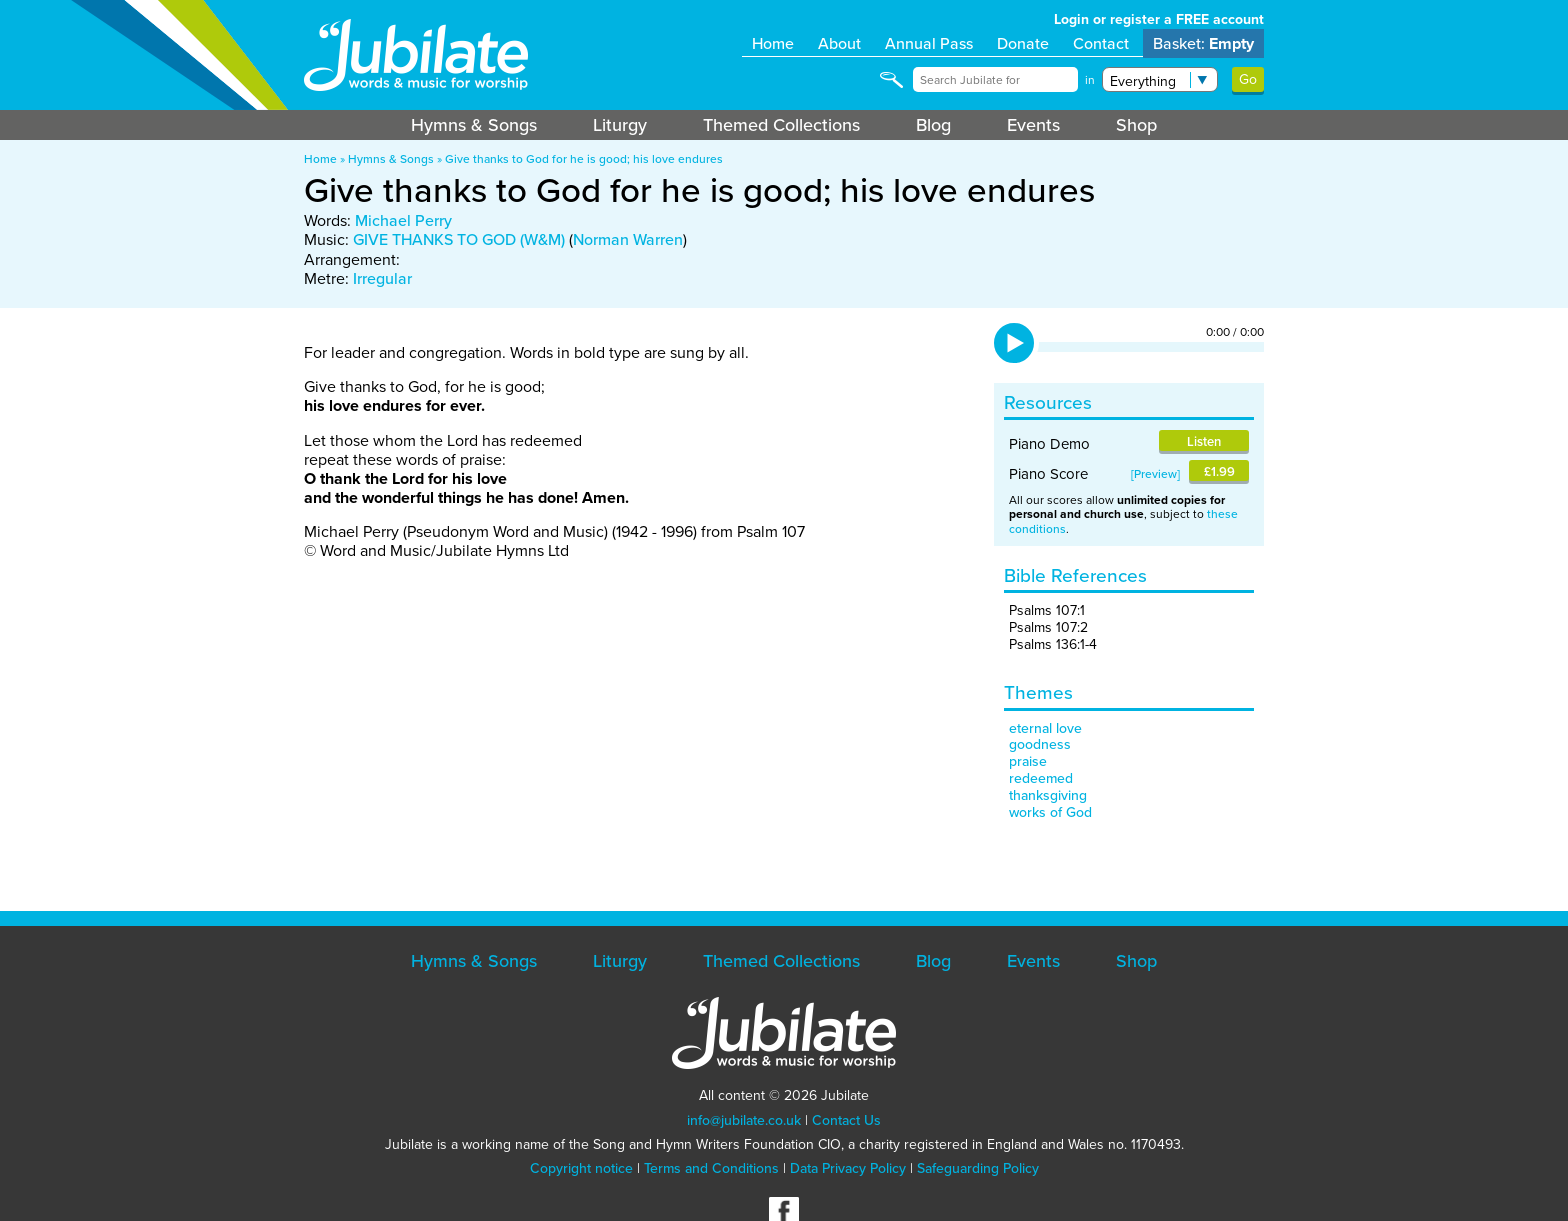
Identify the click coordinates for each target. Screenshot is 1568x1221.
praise (1028, 761)
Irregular (382, 278)
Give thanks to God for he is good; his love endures (584, 159)
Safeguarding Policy (978, 1168)
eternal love (1045, 728)
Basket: (1203, 43)
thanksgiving (1048, 795)
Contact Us (846, 1120)
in (1090, 80)
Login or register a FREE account (1159, 19)
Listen (1204, 441)
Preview (1155, 474)
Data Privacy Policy (848, 1168)
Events (1033, 125)
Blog (933, 125)
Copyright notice (581, 1168)
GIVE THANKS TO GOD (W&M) (459, 239)
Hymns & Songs (474, 125)
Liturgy (620, 125)
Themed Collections (781, 125)
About (839, 43)
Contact (1101, 43)
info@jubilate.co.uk (744, 1120)
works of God (1050, 812)
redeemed (1041, 778)
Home (773, 43)
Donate (1023, 43)
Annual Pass (929, 43)
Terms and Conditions (711, 1168)
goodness (1040, 744)
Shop (1136, 125)
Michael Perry (403, 220)
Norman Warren (628, 239)
